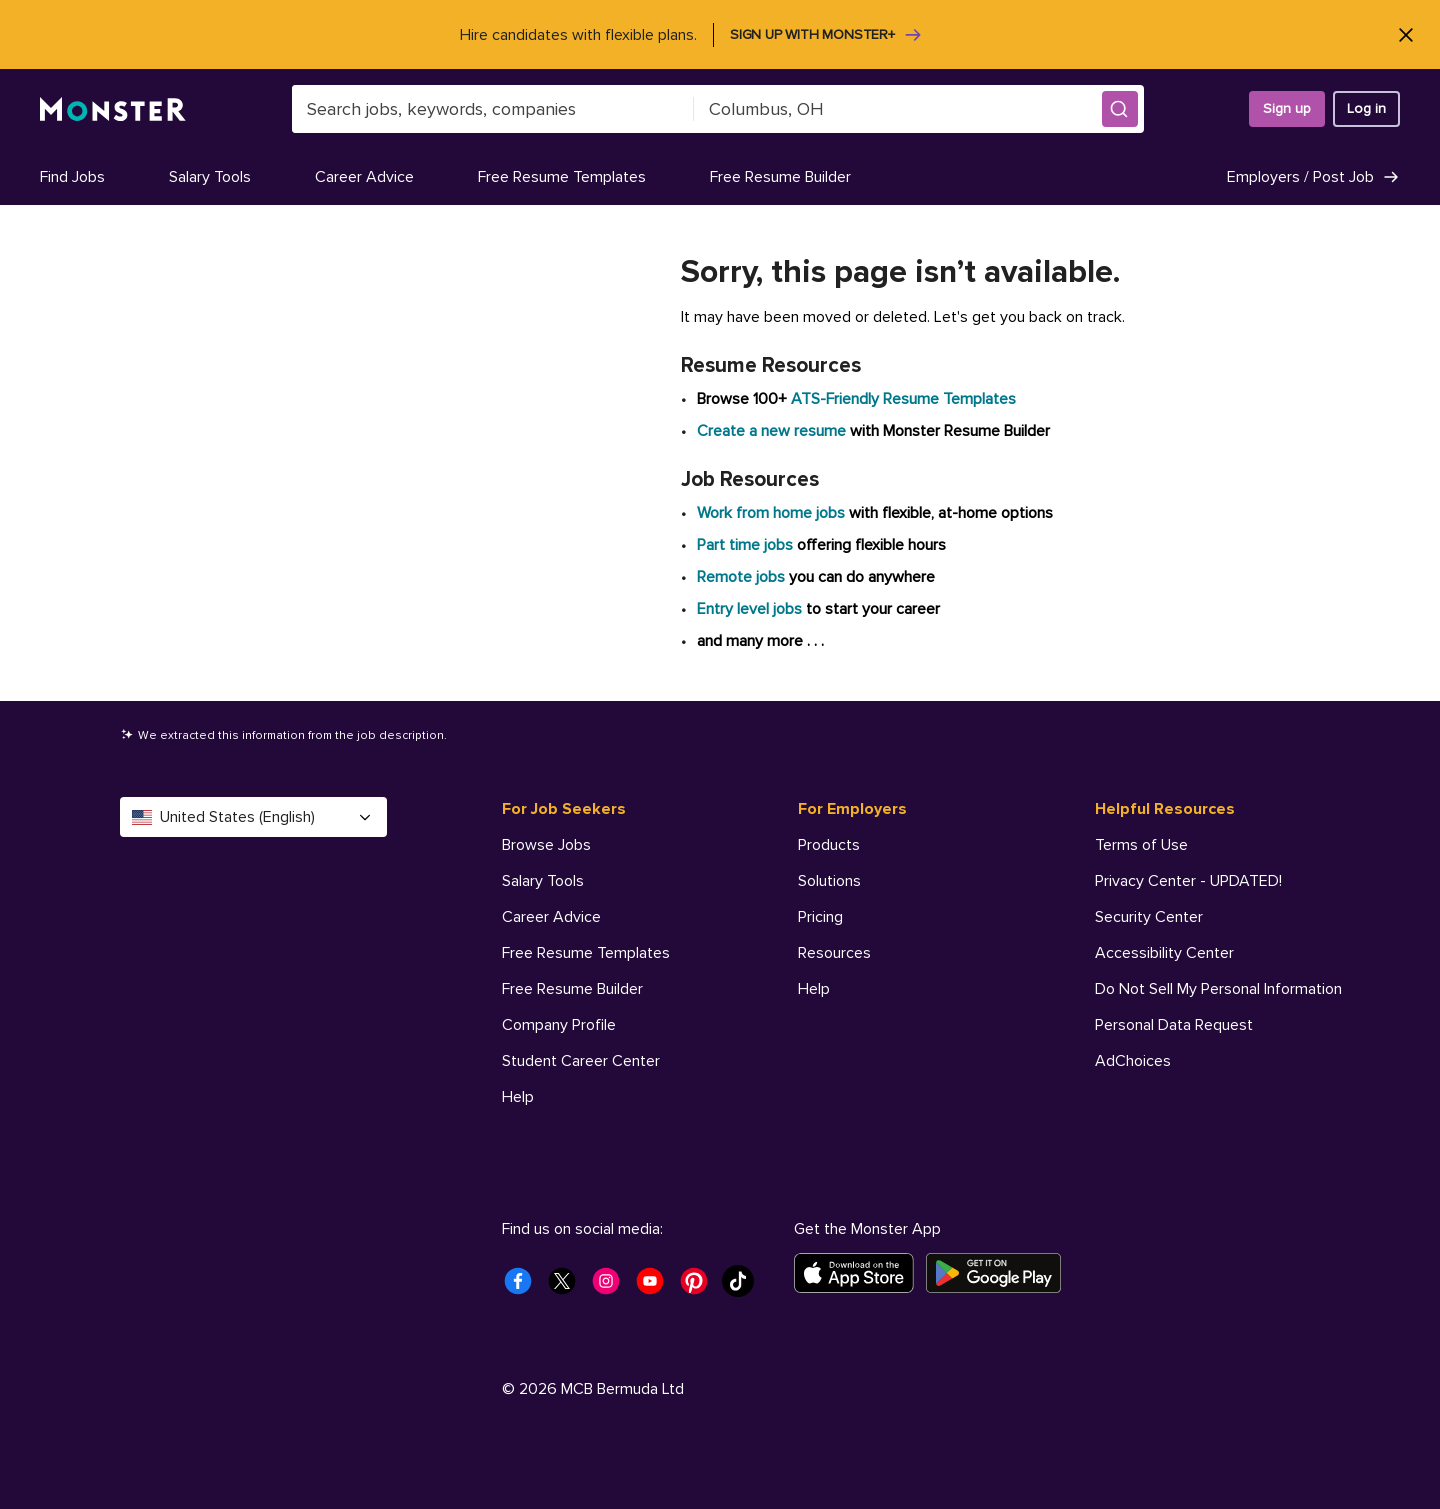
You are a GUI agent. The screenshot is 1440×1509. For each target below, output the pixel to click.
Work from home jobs (771, 513)
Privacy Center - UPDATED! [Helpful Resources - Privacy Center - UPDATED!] (1188, 881)
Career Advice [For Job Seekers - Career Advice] (551, 917)
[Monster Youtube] (656, 1287)
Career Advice (364, 177)
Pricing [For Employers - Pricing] (820, 917)
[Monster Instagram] (612, 1287)
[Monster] (113, 109)
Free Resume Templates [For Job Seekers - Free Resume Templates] (586, 953)
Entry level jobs (749, 609)
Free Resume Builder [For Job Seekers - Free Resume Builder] (572, 989)
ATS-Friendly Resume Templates (903, 399)
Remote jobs (741, 577)
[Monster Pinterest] (700, 1287)
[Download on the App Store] (860, 1273)
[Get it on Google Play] (999, 1273)
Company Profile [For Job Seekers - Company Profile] (559, 1025)
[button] (1120, 109)
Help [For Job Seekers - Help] (518, 1097)
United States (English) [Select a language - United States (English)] (253, 817)
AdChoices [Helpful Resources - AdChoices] (1133, 1061)
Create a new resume (773, 431)
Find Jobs (72, 177)
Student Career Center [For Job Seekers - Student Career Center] (581, 1061)
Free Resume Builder (780, 177)
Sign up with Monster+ (826, 35)
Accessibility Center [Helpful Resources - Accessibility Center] (1164, 953)
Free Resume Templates (562, 177)
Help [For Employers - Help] (814, 989)
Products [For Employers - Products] (829, 845)
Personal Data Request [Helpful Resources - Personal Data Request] (1174, 1025)
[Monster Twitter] (568, 1287)
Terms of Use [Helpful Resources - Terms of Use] (1141, 845)
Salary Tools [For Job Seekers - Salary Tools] (543, 881)
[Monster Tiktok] (744, 1287)
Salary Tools (210, 177)
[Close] (1405, 34)
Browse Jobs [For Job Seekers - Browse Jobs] (546, 845)
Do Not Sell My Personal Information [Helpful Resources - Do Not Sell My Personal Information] (1218, 989)
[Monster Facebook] (524, 1287)
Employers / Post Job (1313, 177)
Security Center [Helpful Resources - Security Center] (1149, 917)
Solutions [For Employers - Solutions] (829, 881)
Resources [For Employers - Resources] (834, 953)
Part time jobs (745, 545)
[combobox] (493, 109)
